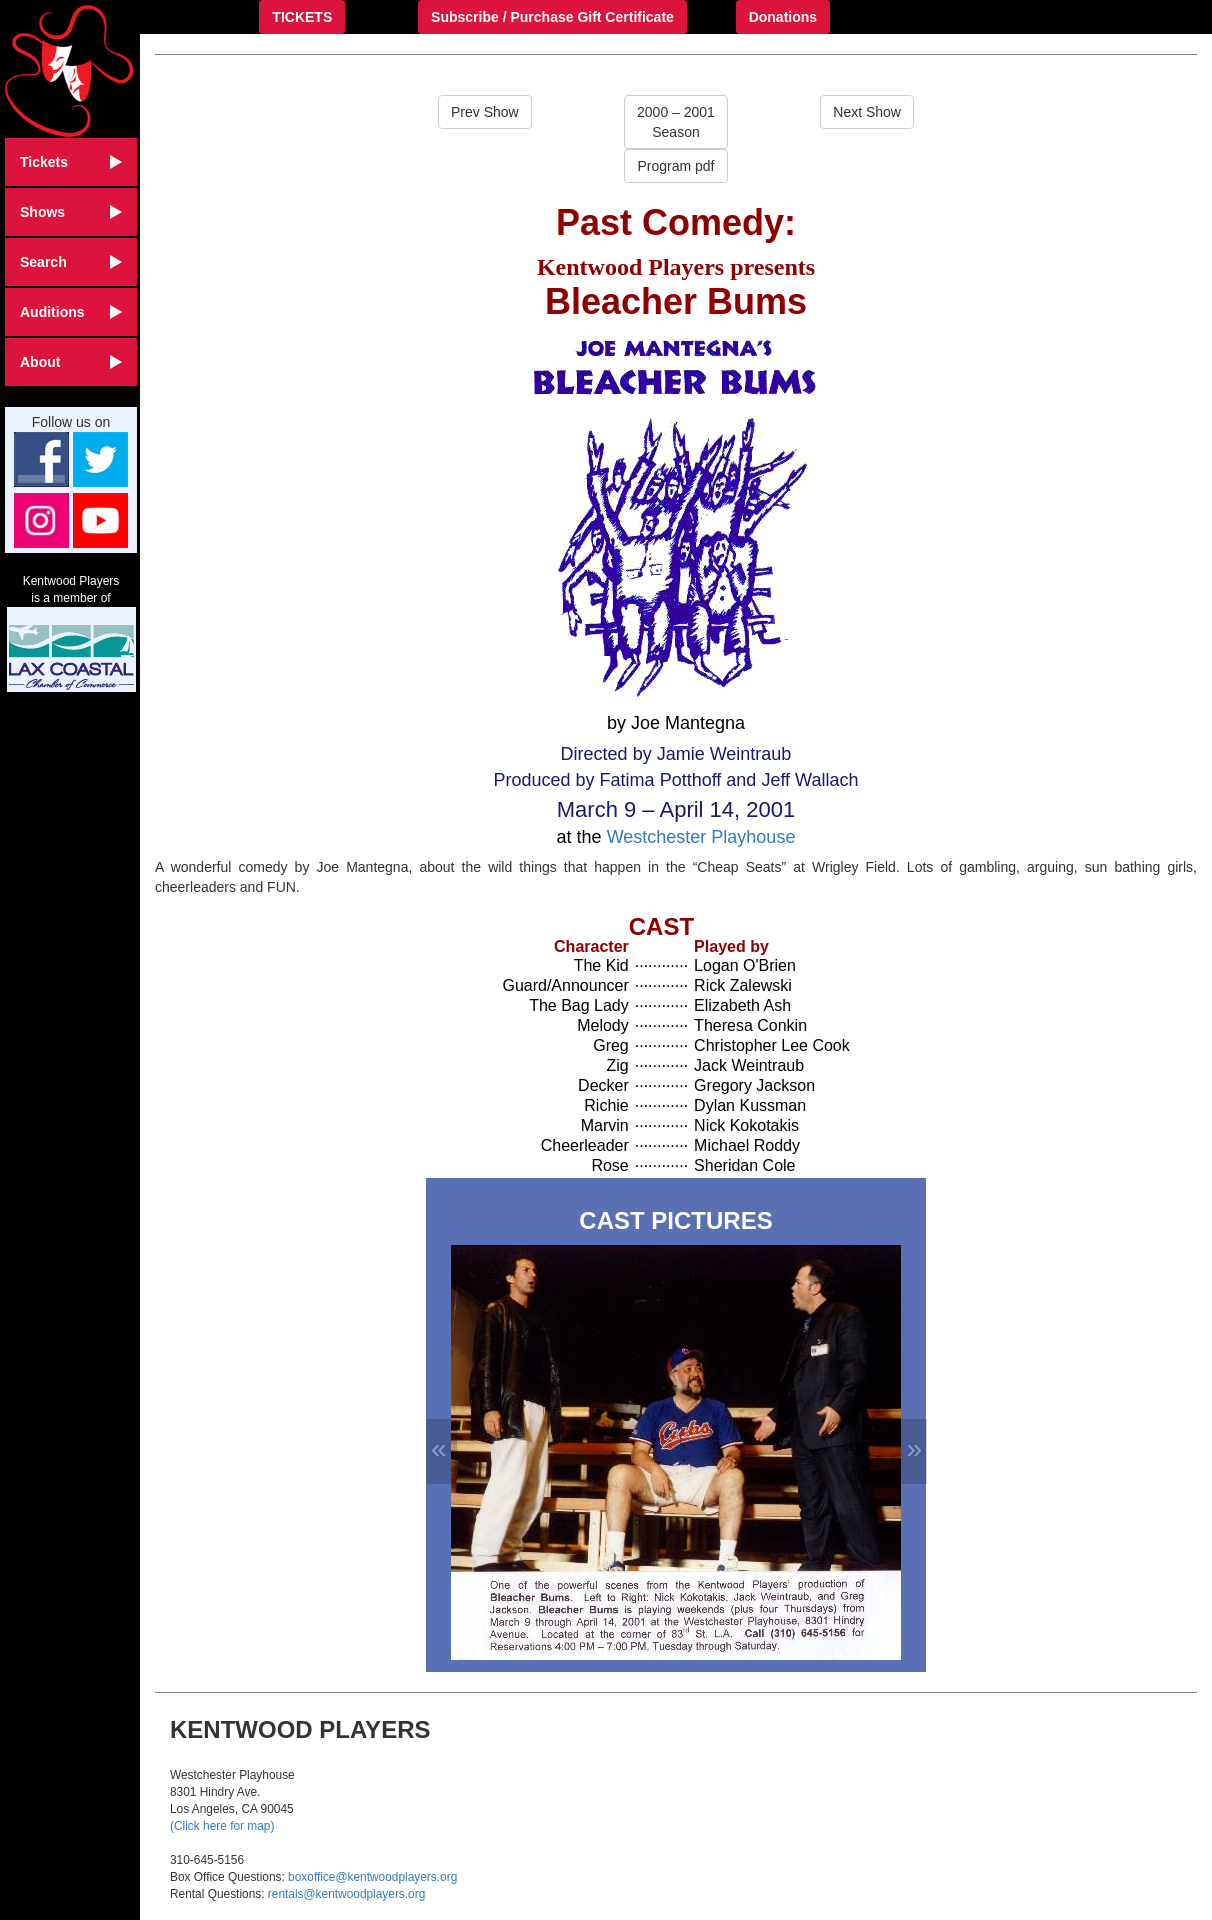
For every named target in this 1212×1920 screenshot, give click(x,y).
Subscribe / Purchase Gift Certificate (552, 17)
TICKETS (302, 17)
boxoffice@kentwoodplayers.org (372, 1877)
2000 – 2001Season (676, 122)
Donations (783, 17)
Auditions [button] (71, 312)
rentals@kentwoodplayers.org (346, 1894)
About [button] (71, 362)
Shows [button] (71, 212)
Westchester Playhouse (701, 837)
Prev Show (485, 112)
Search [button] (71, 262)
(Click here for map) (222, 1826)
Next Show (867, 112)
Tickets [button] (71, 162)
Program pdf (675, 166)
